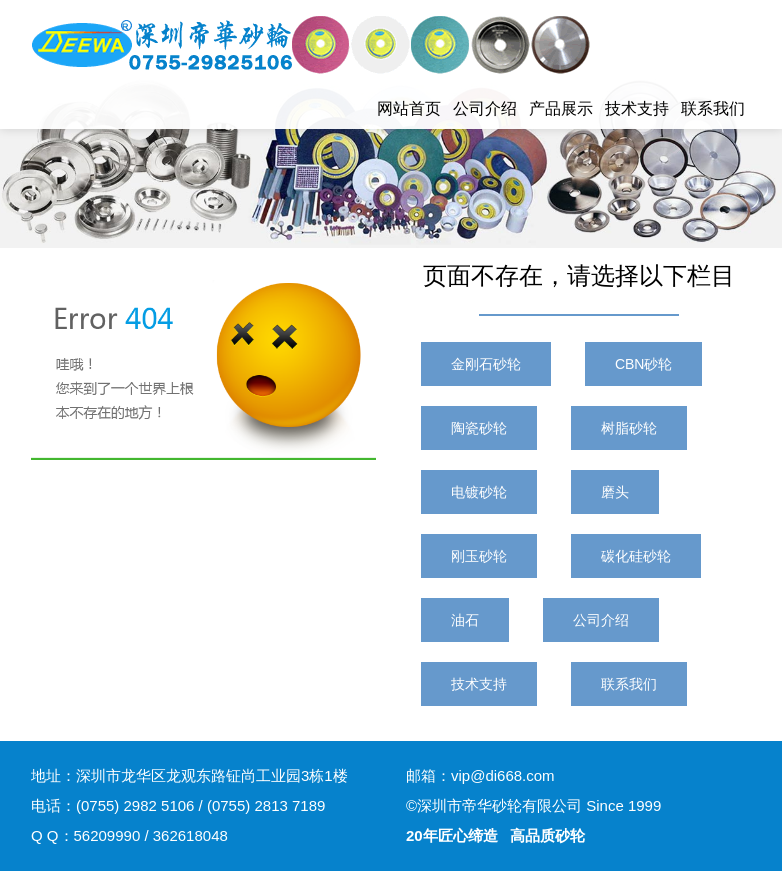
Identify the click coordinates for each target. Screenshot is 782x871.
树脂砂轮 (629, 428)
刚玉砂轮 (479, 556)
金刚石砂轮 (486, 364)
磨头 (615, 492)
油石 (465, 620)
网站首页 (409, 108)
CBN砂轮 (644, 364)
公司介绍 (485, 108)
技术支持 (637, 108)
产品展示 (561, 108)
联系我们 (713, 108)
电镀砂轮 (479, 492)
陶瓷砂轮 (479, 428)
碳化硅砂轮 (636, 556)
